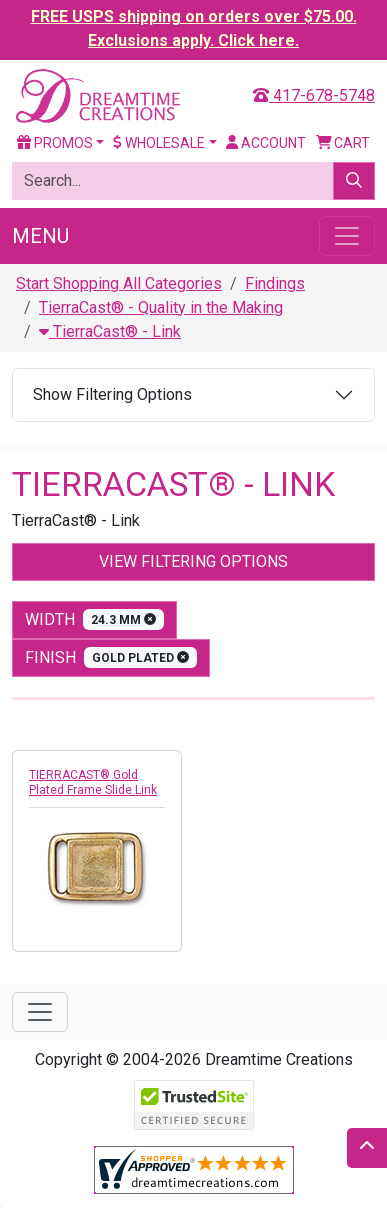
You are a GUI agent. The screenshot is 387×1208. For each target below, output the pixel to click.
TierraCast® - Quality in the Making (161, 307)
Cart (343, 143)
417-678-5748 (314, 95)
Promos (55, 143)
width (94, 619)
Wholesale (159, 143)
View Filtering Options (193, 561)
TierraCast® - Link (110, 331)
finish (111, 657)
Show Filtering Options (112, 394)
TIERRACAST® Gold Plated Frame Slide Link (93, 782)
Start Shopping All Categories (119, 283)
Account (266, 143)
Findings (275, 283)
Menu (40, 236)
